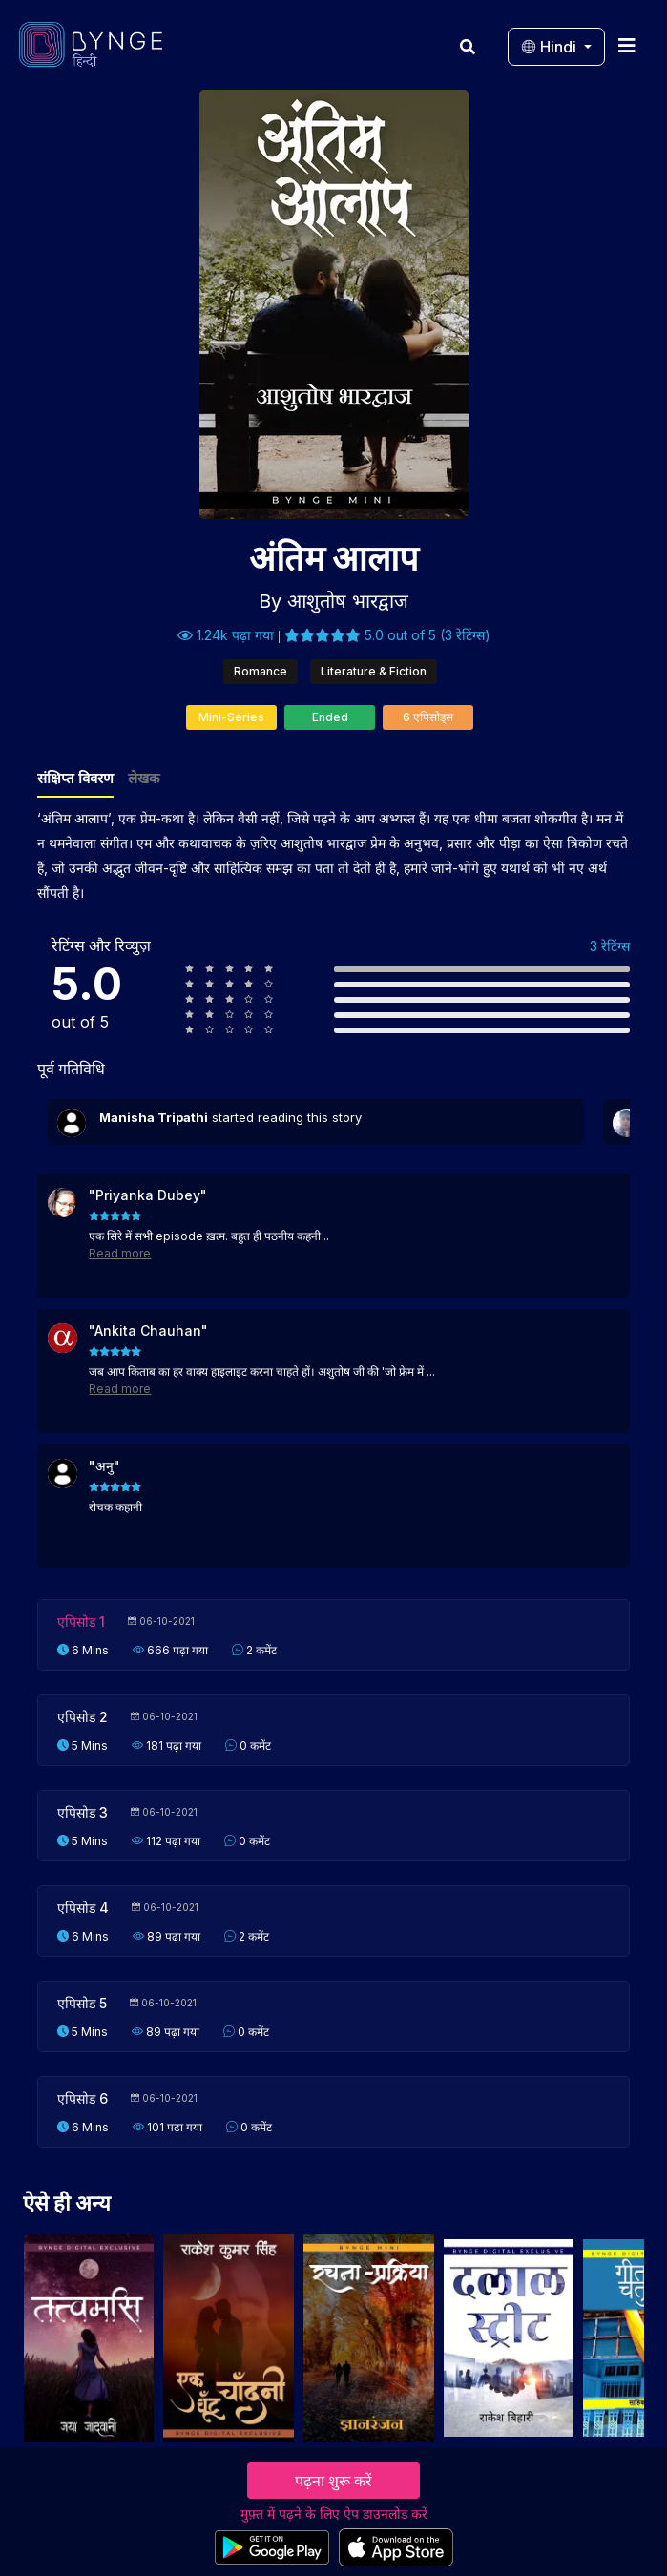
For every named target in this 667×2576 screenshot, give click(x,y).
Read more (120, 1253)
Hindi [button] (550, 46)
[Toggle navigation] (627, 45)
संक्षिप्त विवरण (75, 778)
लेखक (144, 778)
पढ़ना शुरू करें (333, 2480)
